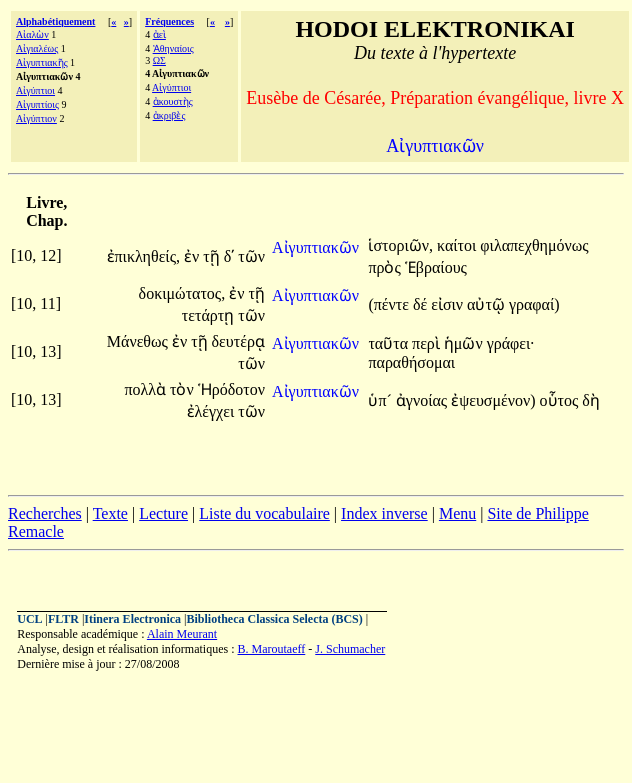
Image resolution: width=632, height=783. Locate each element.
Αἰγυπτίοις (37, 104)
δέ (422, 304)
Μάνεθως (139, 341)
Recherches (45, 513)
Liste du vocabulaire (264, 513)
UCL (29, 619)
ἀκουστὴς (173, 101)
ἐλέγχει (213, 411)
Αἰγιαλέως (37, 48)
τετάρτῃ (210, 315)
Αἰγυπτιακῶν (315, 247)
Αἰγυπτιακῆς (42, 62)
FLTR (63, 619)
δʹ (229, 256)
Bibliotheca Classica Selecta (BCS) (274, 619)
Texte (110, 513)
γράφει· (511, 343)
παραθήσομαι (411, 362)
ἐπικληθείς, (143, 256)
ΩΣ (159, 60)
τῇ (213, 256)
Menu (457, 513)
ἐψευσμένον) (493, 400)
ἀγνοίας (423, 400)
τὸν (184, 389)
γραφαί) (534, 304)
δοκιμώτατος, (182, 293)
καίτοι (458, 245)
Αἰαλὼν (32, 34)
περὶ (428, 343)
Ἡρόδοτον (231, 389)
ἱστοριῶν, (400, 245)
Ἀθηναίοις (173, 48)
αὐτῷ (488, 304)
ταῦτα (390, 343)
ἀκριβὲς (169, 115)
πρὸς (386, 267)
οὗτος (561, 400)
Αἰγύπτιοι (35, 90)
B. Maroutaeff (272, 649)
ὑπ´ (381, 400)
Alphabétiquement (55, 21)
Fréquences (169, 21)
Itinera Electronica (132, 619)
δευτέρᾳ (238, 341)
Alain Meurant (182, 634)
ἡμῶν (465, 343)
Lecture (163, 513)
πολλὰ (147, 389)
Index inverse (384, 513)
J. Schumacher (350, 649)
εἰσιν (449, 304)
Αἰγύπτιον (36, 118)
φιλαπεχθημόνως (534, 245)
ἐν (193, 256)
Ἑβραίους (436, 267)
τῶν (251, 256)
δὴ (591, 400)
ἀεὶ (159, 34)
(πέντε (390, 304)
